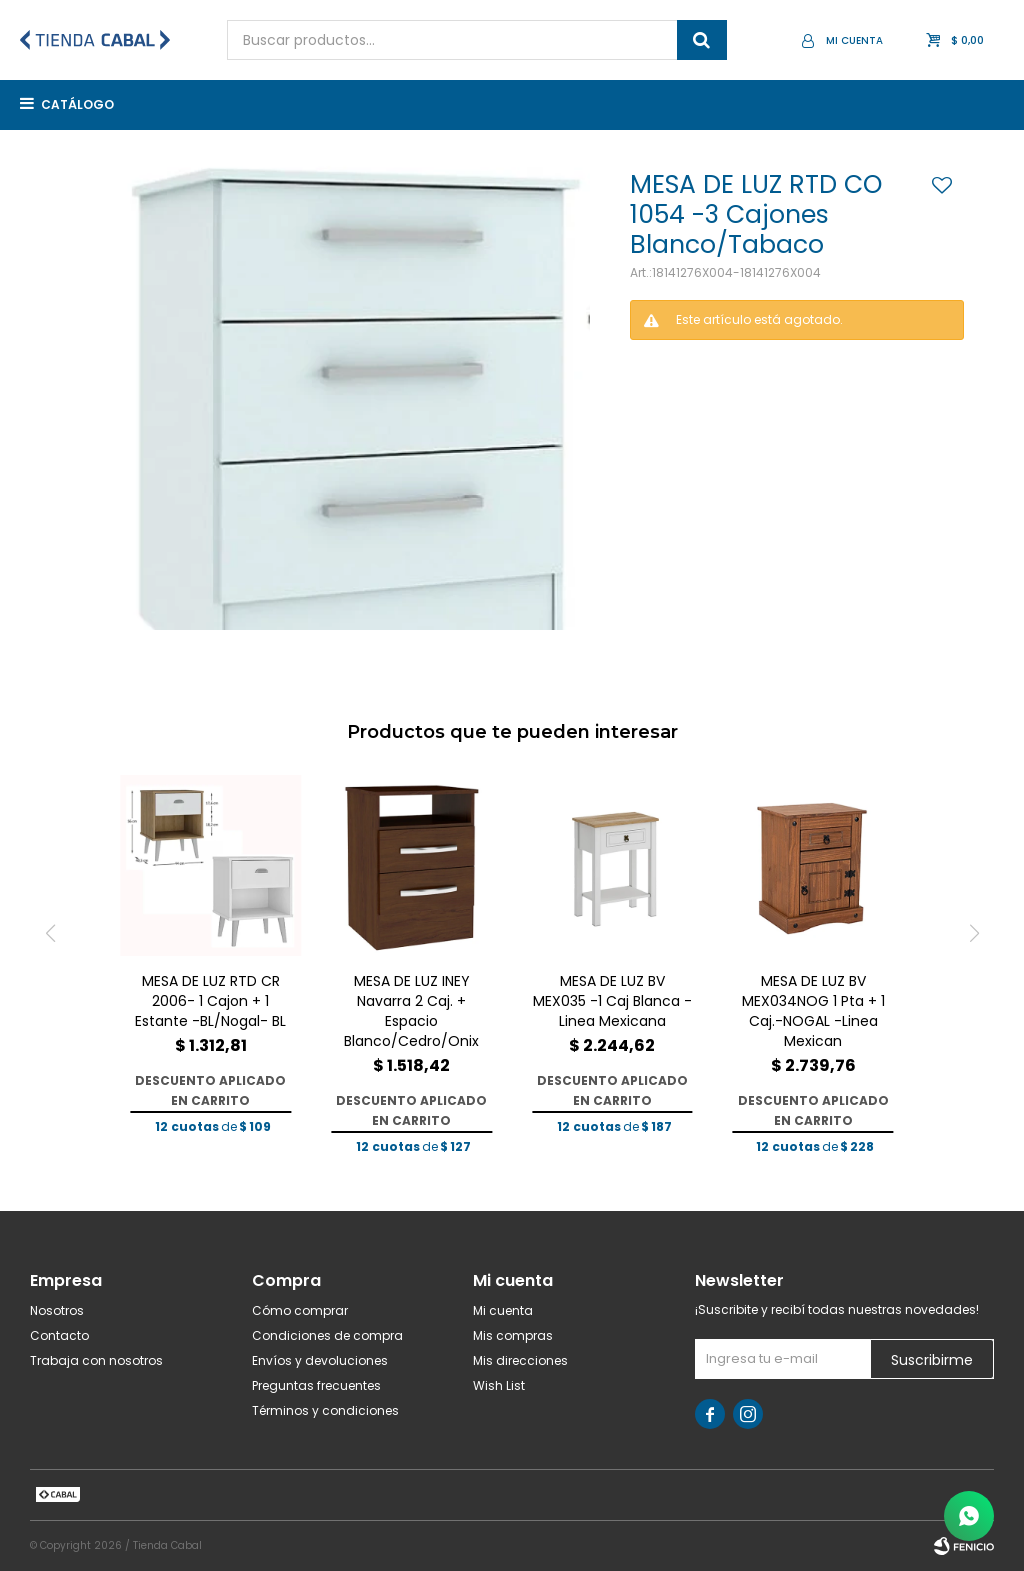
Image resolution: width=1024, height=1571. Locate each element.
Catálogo (77, 104)
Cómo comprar (300, 1310)
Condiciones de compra (327, 1335)
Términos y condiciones (325, 1410)
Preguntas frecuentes (316, 1385)
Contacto (59, 1335)
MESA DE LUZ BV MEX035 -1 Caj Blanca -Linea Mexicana (612, 1001)
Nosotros (57, 1310)
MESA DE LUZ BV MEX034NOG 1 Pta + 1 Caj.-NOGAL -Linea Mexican (813, 1011)
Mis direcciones (520, 1360)
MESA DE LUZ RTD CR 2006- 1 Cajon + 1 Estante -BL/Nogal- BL (210, 1001)
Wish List (499, 1385)
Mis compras (513, 1335)
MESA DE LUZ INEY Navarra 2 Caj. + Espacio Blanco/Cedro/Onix (411, 1011)
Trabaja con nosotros (96, 1360)
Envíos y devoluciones (320, 1360)
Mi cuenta (503, 1310)
